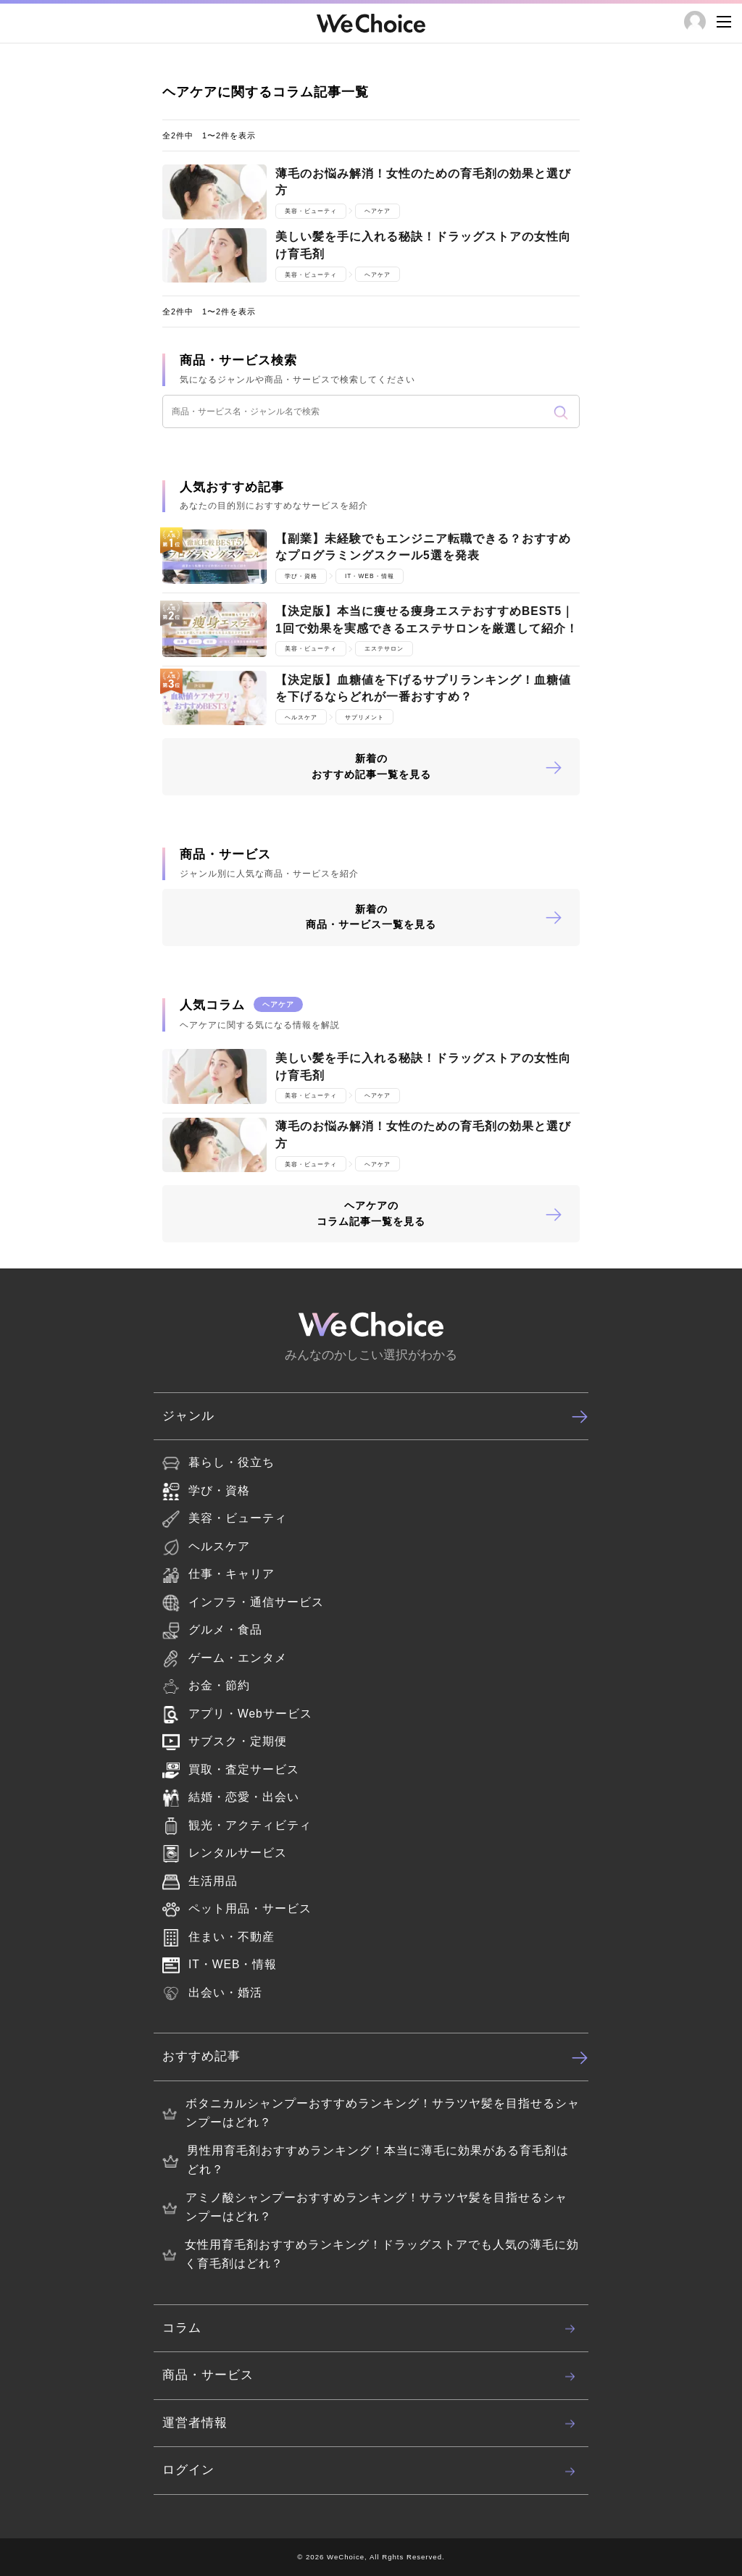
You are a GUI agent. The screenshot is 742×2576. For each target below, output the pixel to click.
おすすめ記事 (375, 2057)
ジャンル (375, 1416)
